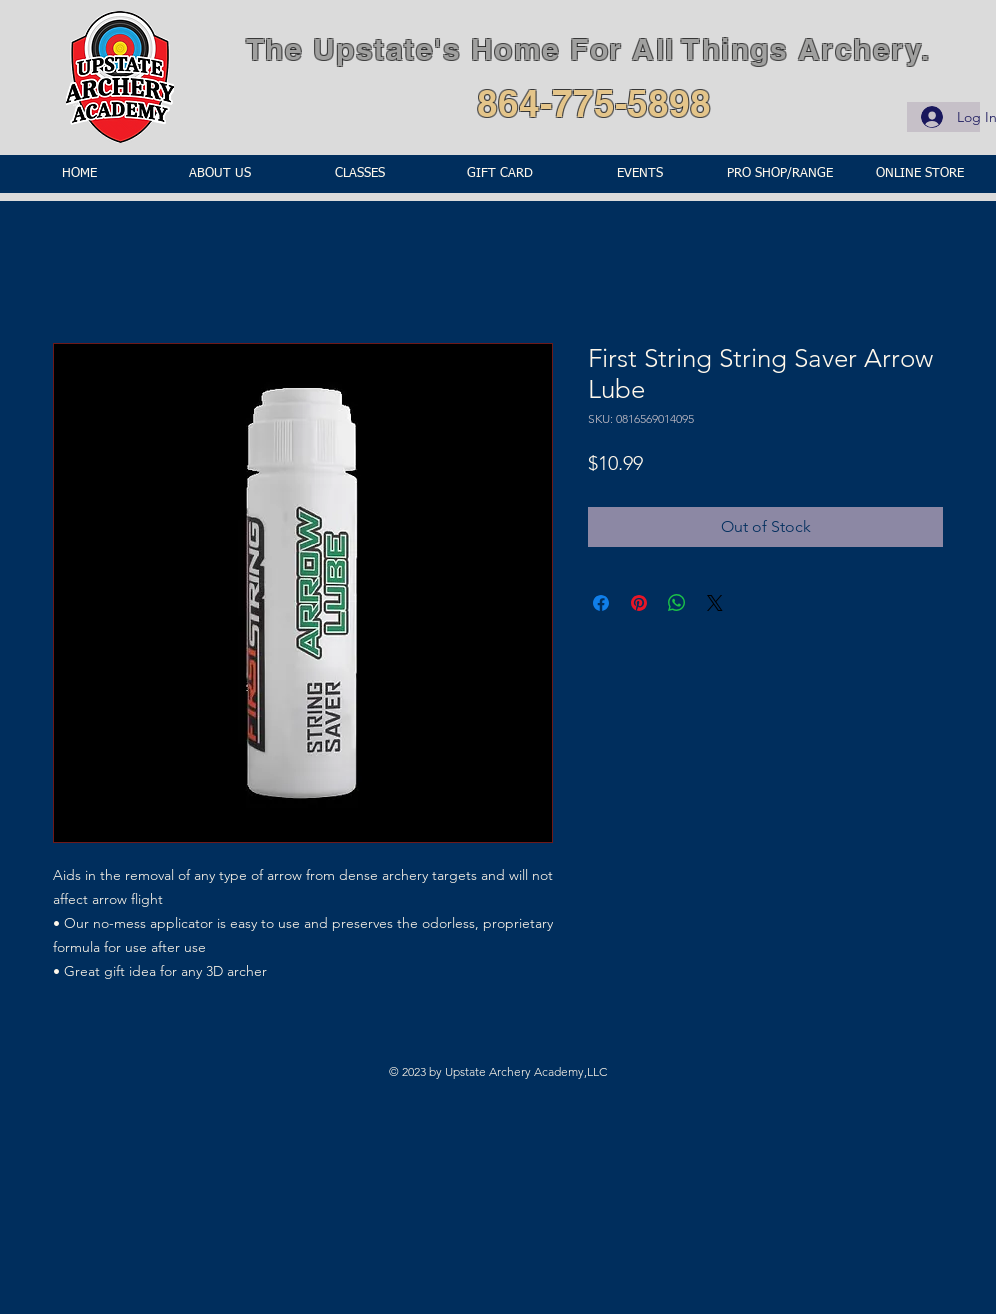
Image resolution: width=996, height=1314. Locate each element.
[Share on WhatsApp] (677, 603)
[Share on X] (715, 603)
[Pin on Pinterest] (639, 603)
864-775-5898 (594, 103)
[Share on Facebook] (601, 603)
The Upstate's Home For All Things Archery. (588, 49)
